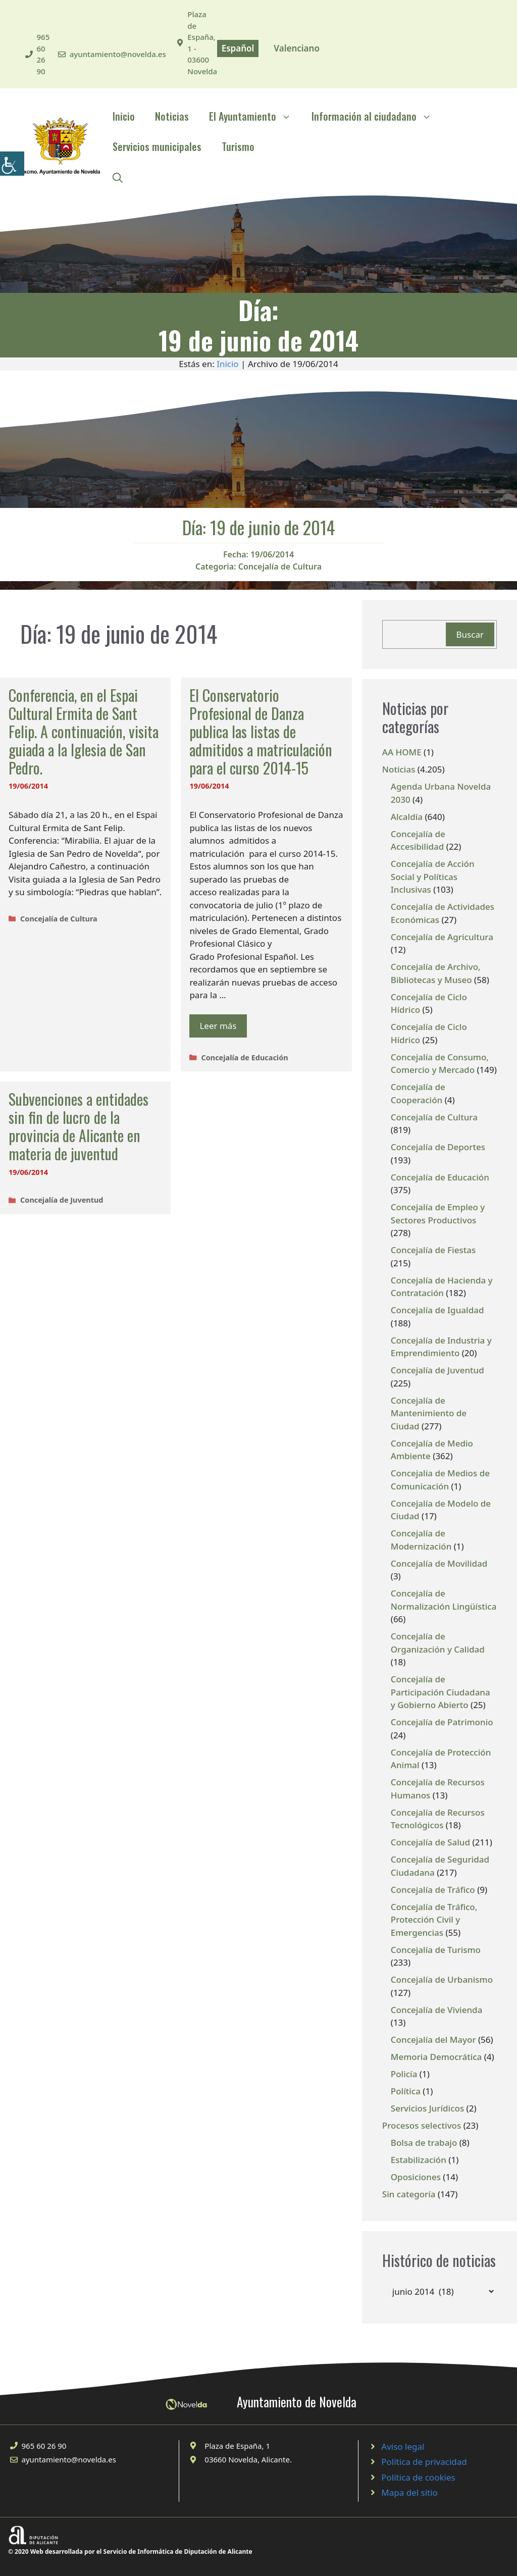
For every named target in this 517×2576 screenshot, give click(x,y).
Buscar (470, 634)
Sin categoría (409, 2194)
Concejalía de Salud (430, 1842)
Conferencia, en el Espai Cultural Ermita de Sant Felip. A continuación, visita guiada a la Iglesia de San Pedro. (84, 731)
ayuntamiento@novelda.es (118, 54)
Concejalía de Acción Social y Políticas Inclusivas (433, 876)
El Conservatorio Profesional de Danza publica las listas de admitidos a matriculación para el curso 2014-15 (260, 731)
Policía (404, 2074)
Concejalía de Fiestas (433, 1250)
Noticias (172, 116)
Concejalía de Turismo (436, 1949)
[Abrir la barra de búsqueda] (117, 177)
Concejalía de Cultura (280, 566)
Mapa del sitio (409, 2492)
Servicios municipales (157, 146)
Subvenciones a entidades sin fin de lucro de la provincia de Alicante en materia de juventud (78, 1126)
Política (406, 2091)
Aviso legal (402, 2446)
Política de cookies (418, 2477)
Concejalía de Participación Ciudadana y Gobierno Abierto (440, 1692)
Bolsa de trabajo (424, 2142)
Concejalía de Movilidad (439, 1563)
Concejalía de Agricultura (442, 937)
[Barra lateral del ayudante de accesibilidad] (12, 163)
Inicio (124, 116)
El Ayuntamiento (255, 116)
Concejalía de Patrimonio (442, 1722)
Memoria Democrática (436, 2057)
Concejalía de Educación (244, 1057)
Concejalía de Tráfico (433, 1889)
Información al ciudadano (377, 116)
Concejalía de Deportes (438, 1147)
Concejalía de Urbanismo (442, 1979)
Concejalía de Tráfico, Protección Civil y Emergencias (434, 1919)
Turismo (238, 146)
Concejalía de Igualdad (437, 1310)
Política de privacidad (424, 2461)
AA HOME (402, 752)
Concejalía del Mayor (433, 2039)
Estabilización (418, 2160)
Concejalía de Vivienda (437, 2010)
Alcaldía (407, 816)
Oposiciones (416, 2177)
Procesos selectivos (421, 2125)
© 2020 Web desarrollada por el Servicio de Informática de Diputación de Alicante (130, 2551)
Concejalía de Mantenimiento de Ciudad (429, 1413)
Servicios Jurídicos (427, 2108)
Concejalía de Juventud (61, 1200)
